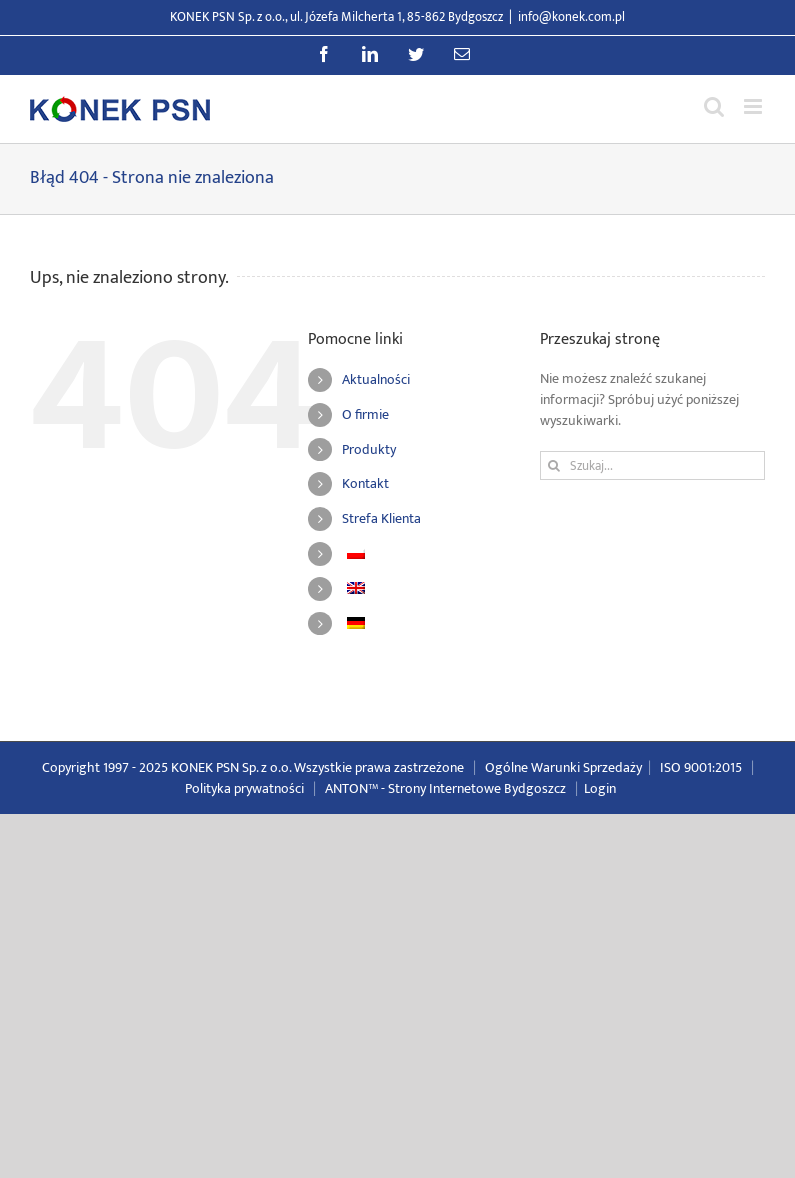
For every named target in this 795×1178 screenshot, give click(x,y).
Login (600, 788)
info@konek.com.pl (571, 17)
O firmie (365, 414)
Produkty (369, 449)
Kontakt (365, 483)
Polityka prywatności (244, 788)
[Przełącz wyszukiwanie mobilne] (714, 106)
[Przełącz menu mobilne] (754, 106)
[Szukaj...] (652, 465)
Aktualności (376, 379)
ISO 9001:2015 (701, 767)
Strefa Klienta (381, 518)
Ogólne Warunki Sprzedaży (563, 767)
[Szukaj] (554, 465)
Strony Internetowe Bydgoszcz (477, 788)
